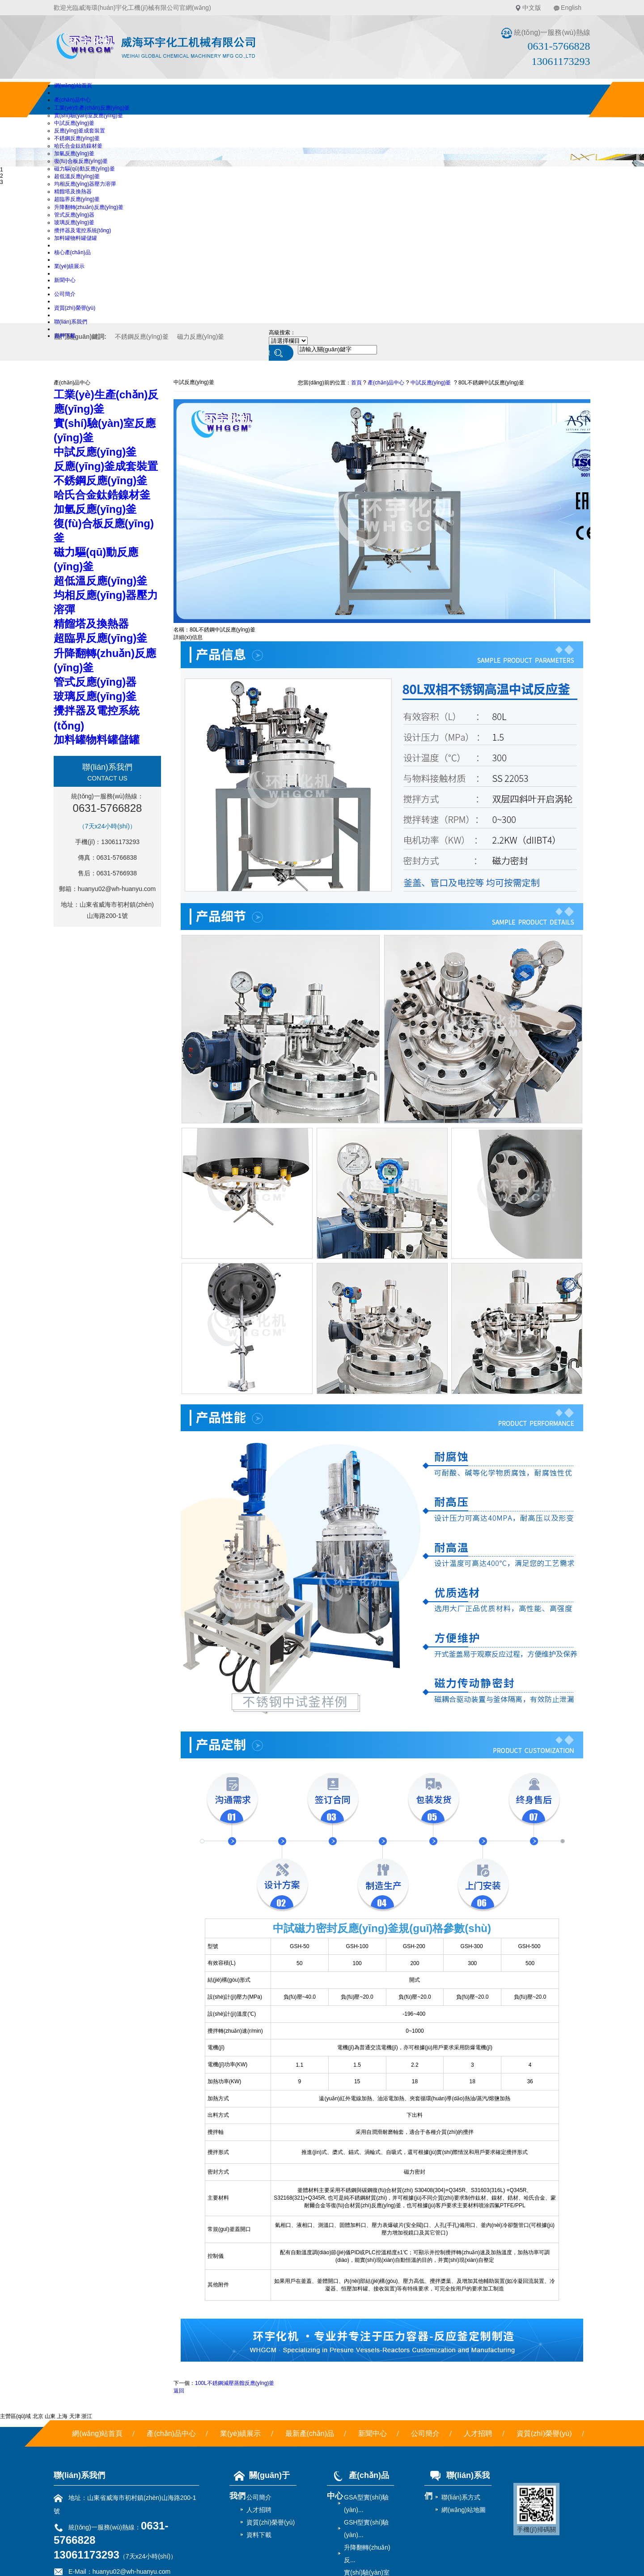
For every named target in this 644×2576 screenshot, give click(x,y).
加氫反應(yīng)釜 (74, 153)
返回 (179, 2391)
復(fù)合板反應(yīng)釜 (81, 161)
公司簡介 (65, 294)
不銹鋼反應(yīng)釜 (77, 138)
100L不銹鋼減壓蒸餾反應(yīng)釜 (234, 2383)
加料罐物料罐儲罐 (75, 238)
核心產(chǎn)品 (72, 252)
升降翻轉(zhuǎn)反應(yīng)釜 (89, 207)
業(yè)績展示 (69, 266)
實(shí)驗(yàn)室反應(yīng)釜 (88, 115)
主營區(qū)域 (15, 2416)
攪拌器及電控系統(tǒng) (82, 230)
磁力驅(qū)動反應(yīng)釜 (84, 169)
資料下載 (65, 336)
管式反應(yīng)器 (74, 215)
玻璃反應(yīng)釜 (74, 222)
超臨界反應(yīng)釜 (77, 199)
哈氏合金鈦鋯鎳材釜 (78, 146)
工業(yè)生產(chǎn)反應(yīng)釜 (92, 108)
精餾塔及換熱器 (73, 191)
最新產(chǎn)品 (309, 2433)
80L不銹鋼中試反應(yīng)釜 (491, 383)
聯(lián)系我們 (71, 322)
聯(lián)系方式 (460, 2497)
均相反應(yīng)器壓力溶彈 (85, 184)
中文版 (531, 7)
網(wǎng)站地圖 (463, 2509)
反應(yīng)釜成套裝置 (80, 131)
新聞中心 (65, 280)
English (571, 7)
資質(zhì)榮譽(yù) (75, 308)
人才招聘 (478, 2433)
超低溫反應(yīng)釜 (77, 176)
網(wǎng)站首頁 (73, 85)
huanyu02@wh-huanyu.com (117, 888)
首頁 (356, 383)
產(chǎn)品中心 (72, 100)
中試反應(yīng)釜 (74, 123)
